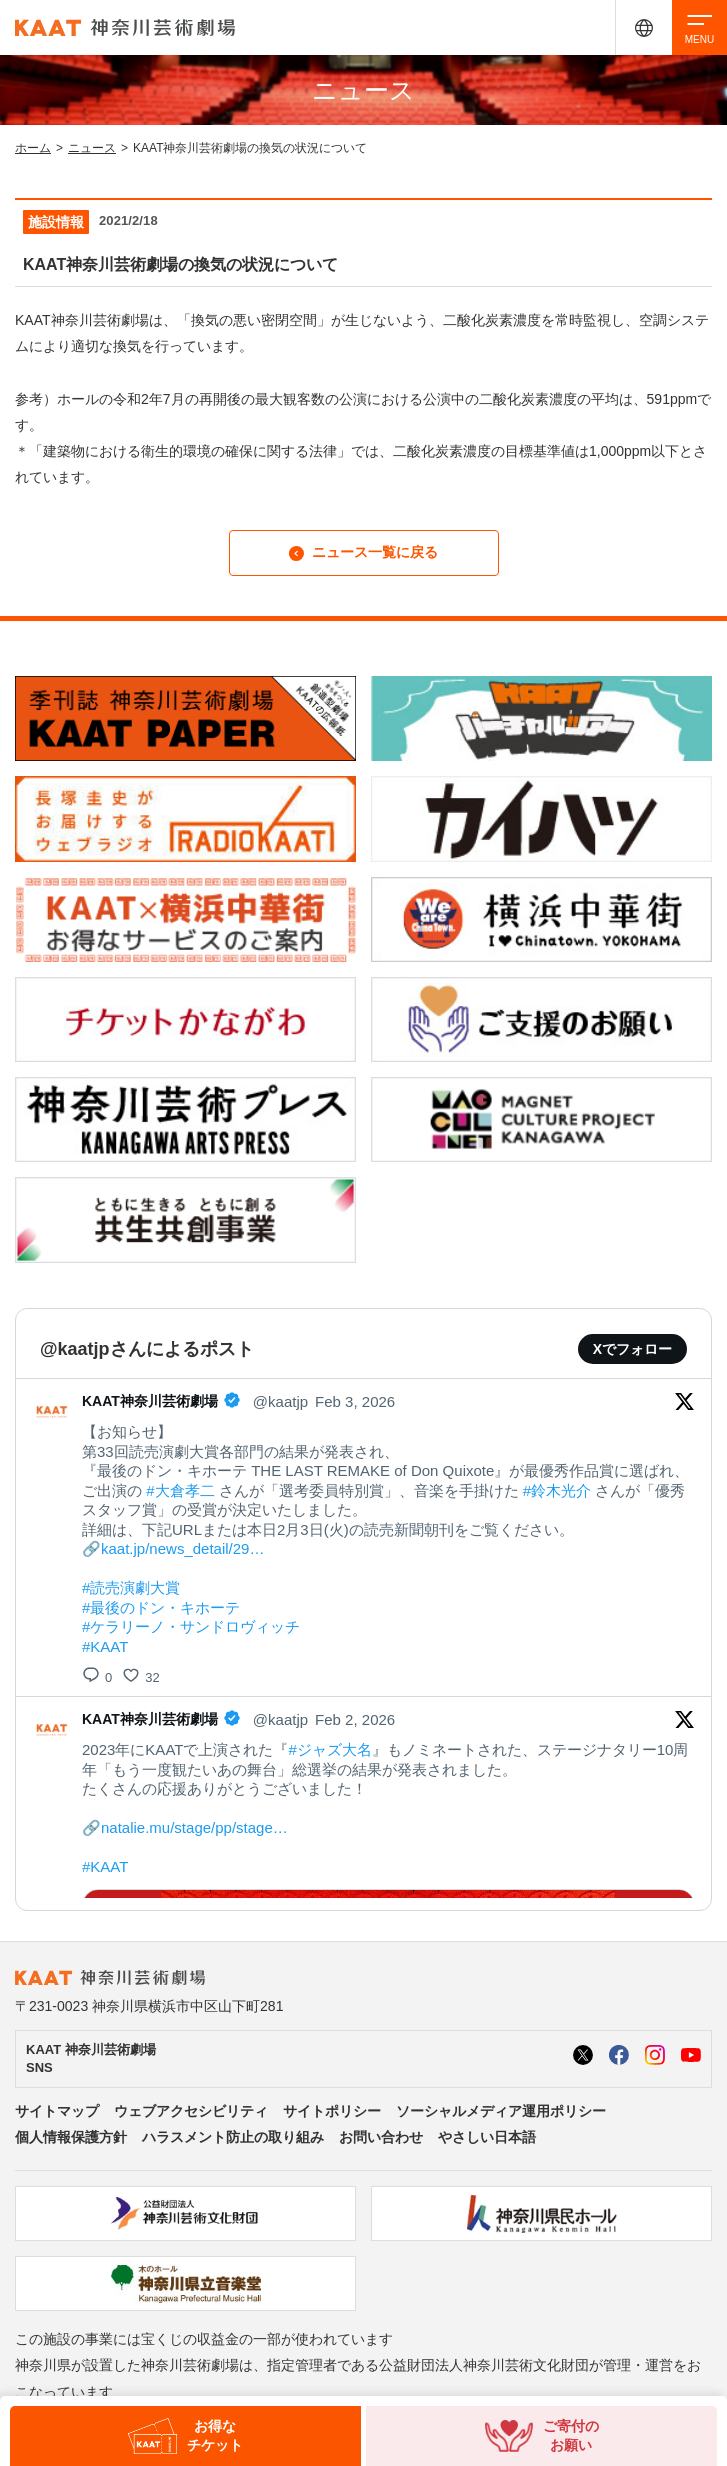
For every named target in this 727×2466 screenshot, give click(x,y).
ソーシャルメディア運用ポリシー (501, 2111)
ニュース (92, 148)
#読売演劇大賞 (131, 1587)
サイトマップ (57, 2111)
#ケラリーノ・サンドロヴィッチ (191, 1626)
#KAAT (105, 1646)
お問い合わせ (381, 2137)
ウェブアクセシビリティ (191, 2111)
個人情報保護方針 (71, 2137)
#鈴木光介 (557, 1490)
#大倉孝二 (180, 1490)
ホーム (33, 148)
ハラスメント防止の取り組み (233, 2137)
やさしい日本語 (487, 2137)
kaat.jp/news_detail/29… (182, 1548)
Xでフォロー (632, 1349)
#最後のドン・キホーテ (161, 1607)
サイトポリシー (332, 2111)
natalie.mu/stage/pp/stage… (194, 1827)
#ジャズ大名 (329, 1749)
